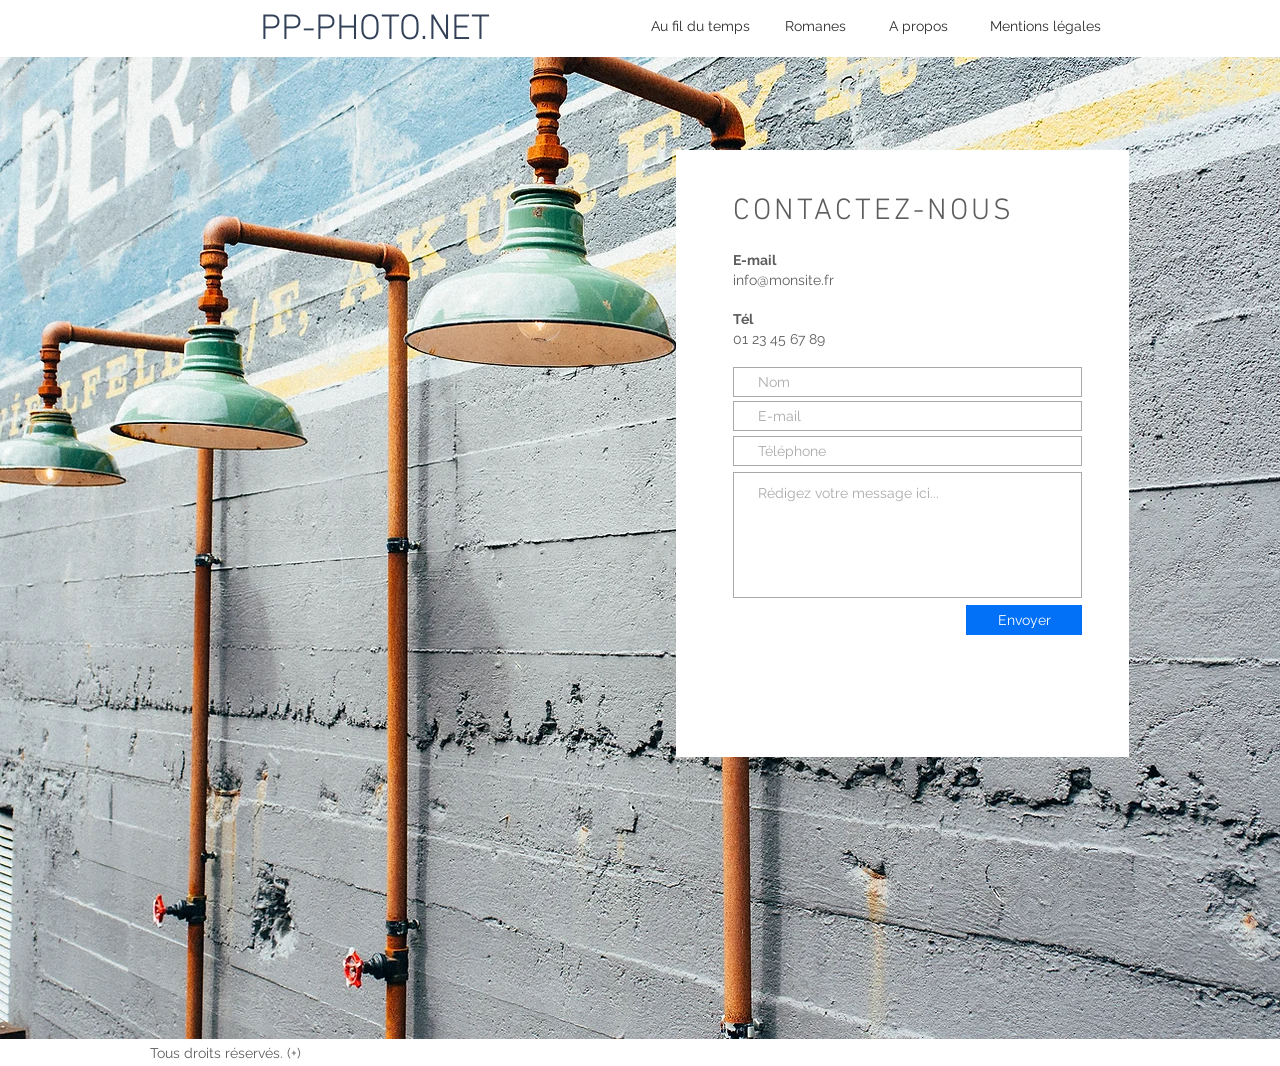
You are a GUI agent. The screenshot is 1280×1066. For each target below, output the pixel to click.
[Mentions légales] (1045, 26)
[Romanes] (815, 26)
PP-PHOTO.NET (375, 30)
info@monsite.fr (783, 280)
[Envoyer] (1024, 620)
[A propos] (918, 26)
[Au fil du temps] (700, 26)
